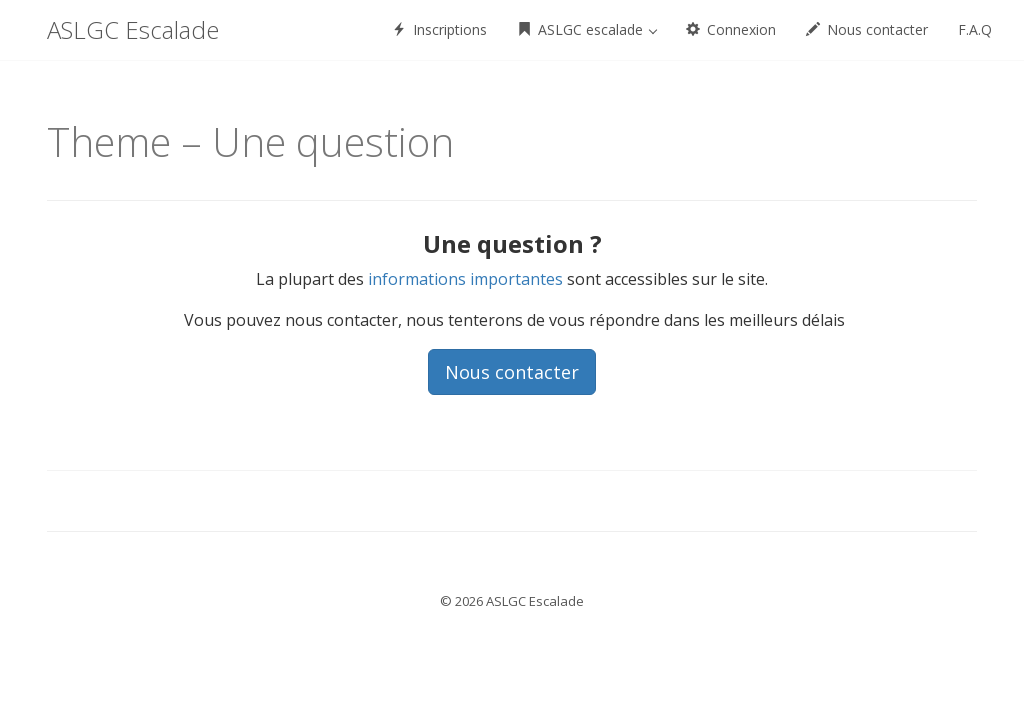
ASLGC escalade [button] (587, 29)
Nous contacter (867, 29)
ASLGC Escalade (133, 29)
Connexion (731, 29)
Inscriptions (439, 29)
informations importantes (465, 279)
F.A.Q (975, 29)
